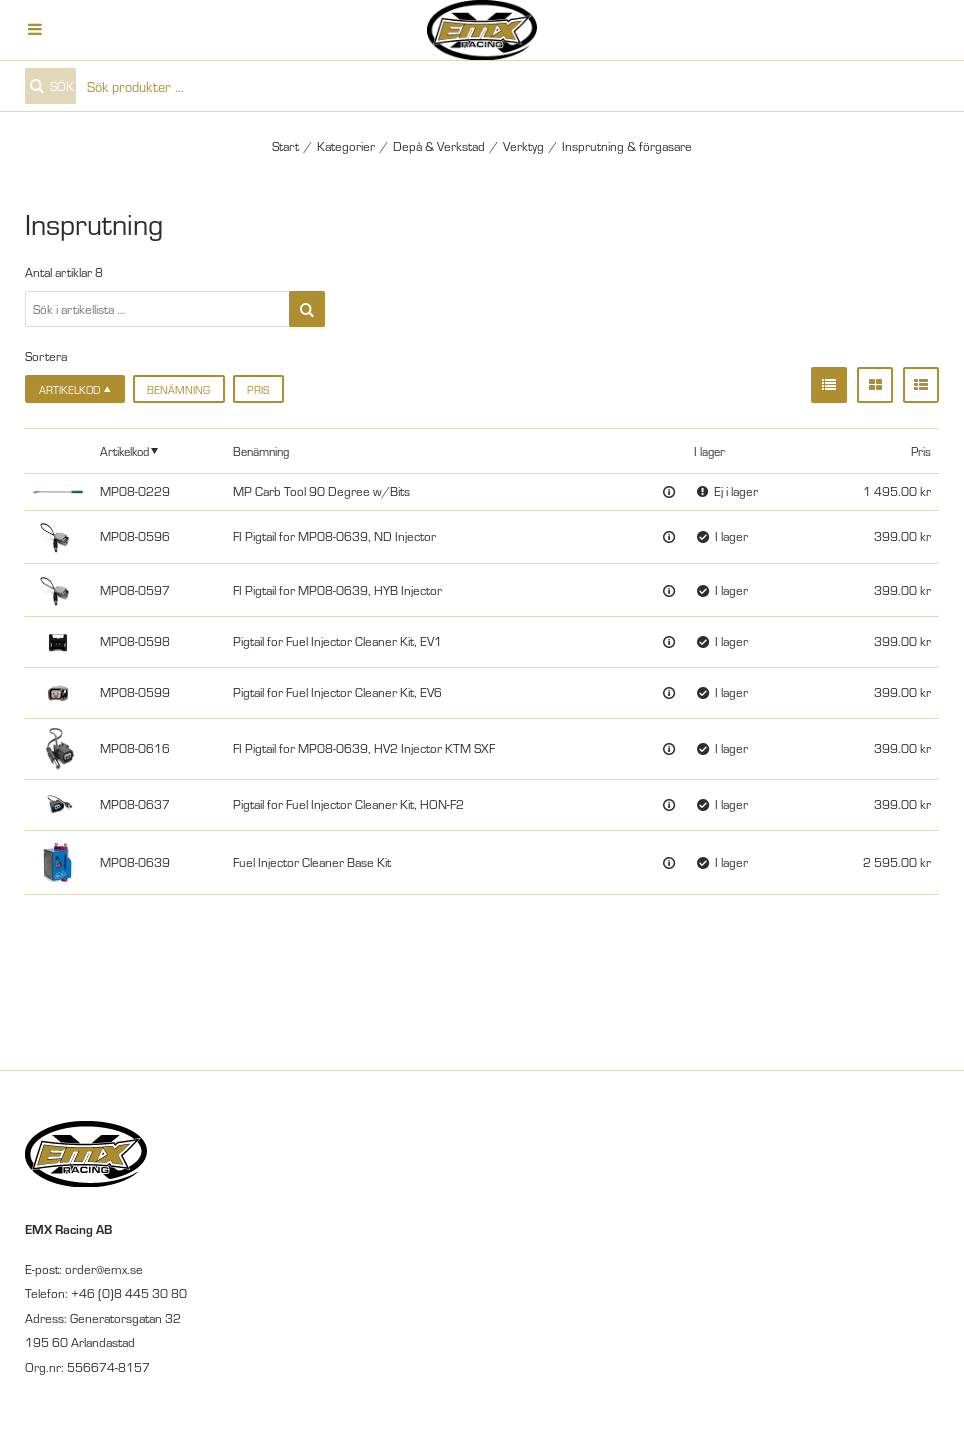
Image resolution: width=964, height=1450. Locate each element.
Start (285, 146)
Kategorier (346, 146)
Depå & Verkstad (439, 146)
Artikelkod (124, 450)
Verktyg (523, 146)
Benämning (178, 389)
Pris (258, 389)
